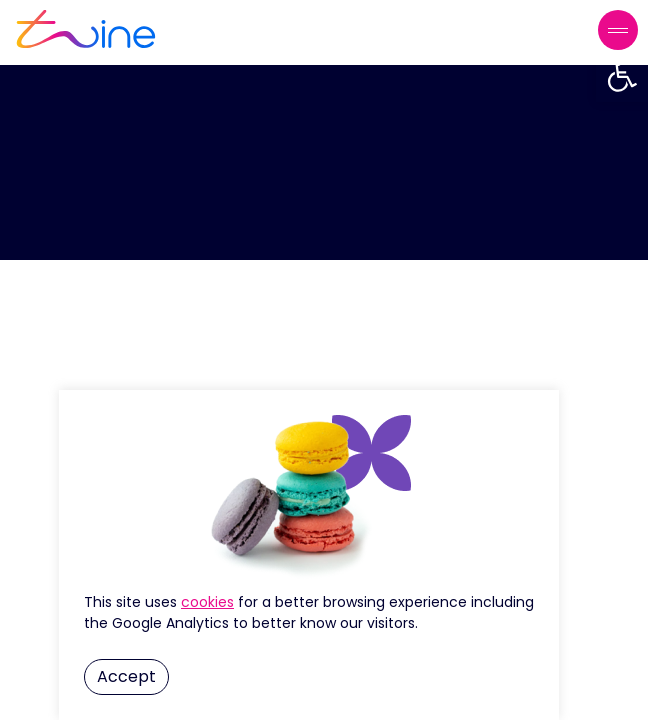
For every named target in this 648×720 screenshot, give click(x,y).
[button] (622, 76)
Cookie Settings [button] (207, 602)
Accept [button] (126, 676)
